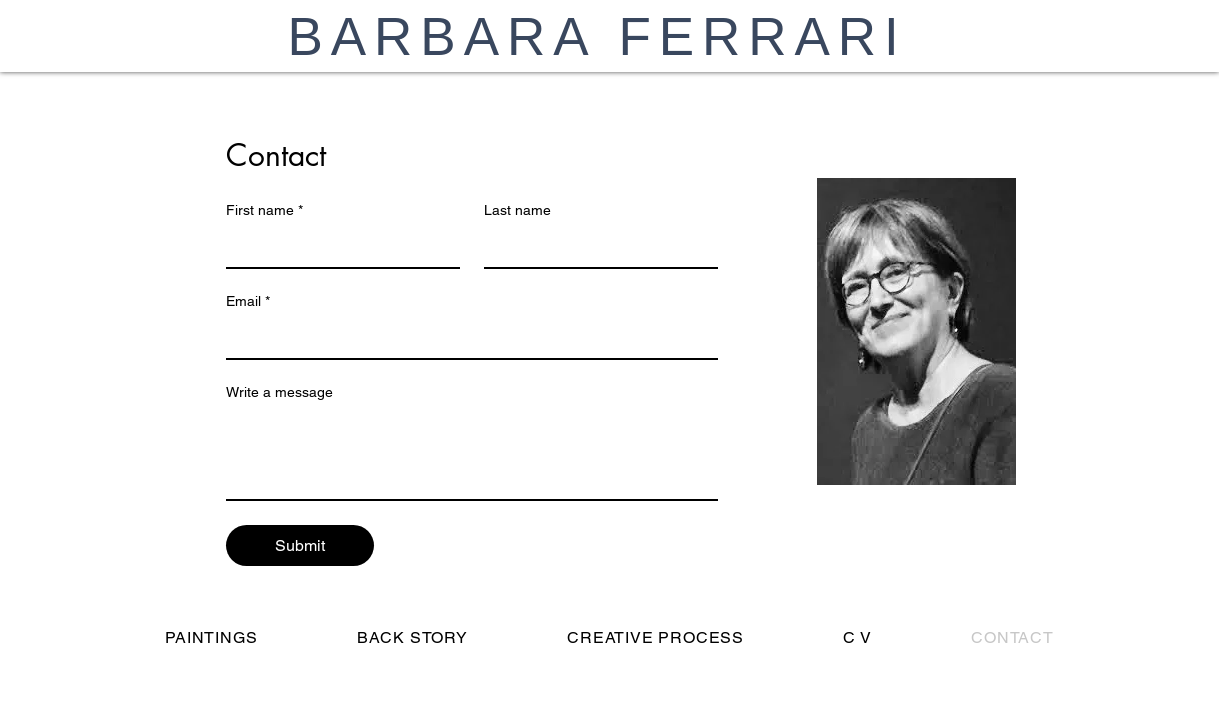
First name (264, 210)
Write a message (279, 392)
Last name (517, 210)
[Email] (466, 338)
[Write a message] (472, 454)
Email (248, 301)
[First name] (337, 247)
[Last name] (595, 247)
